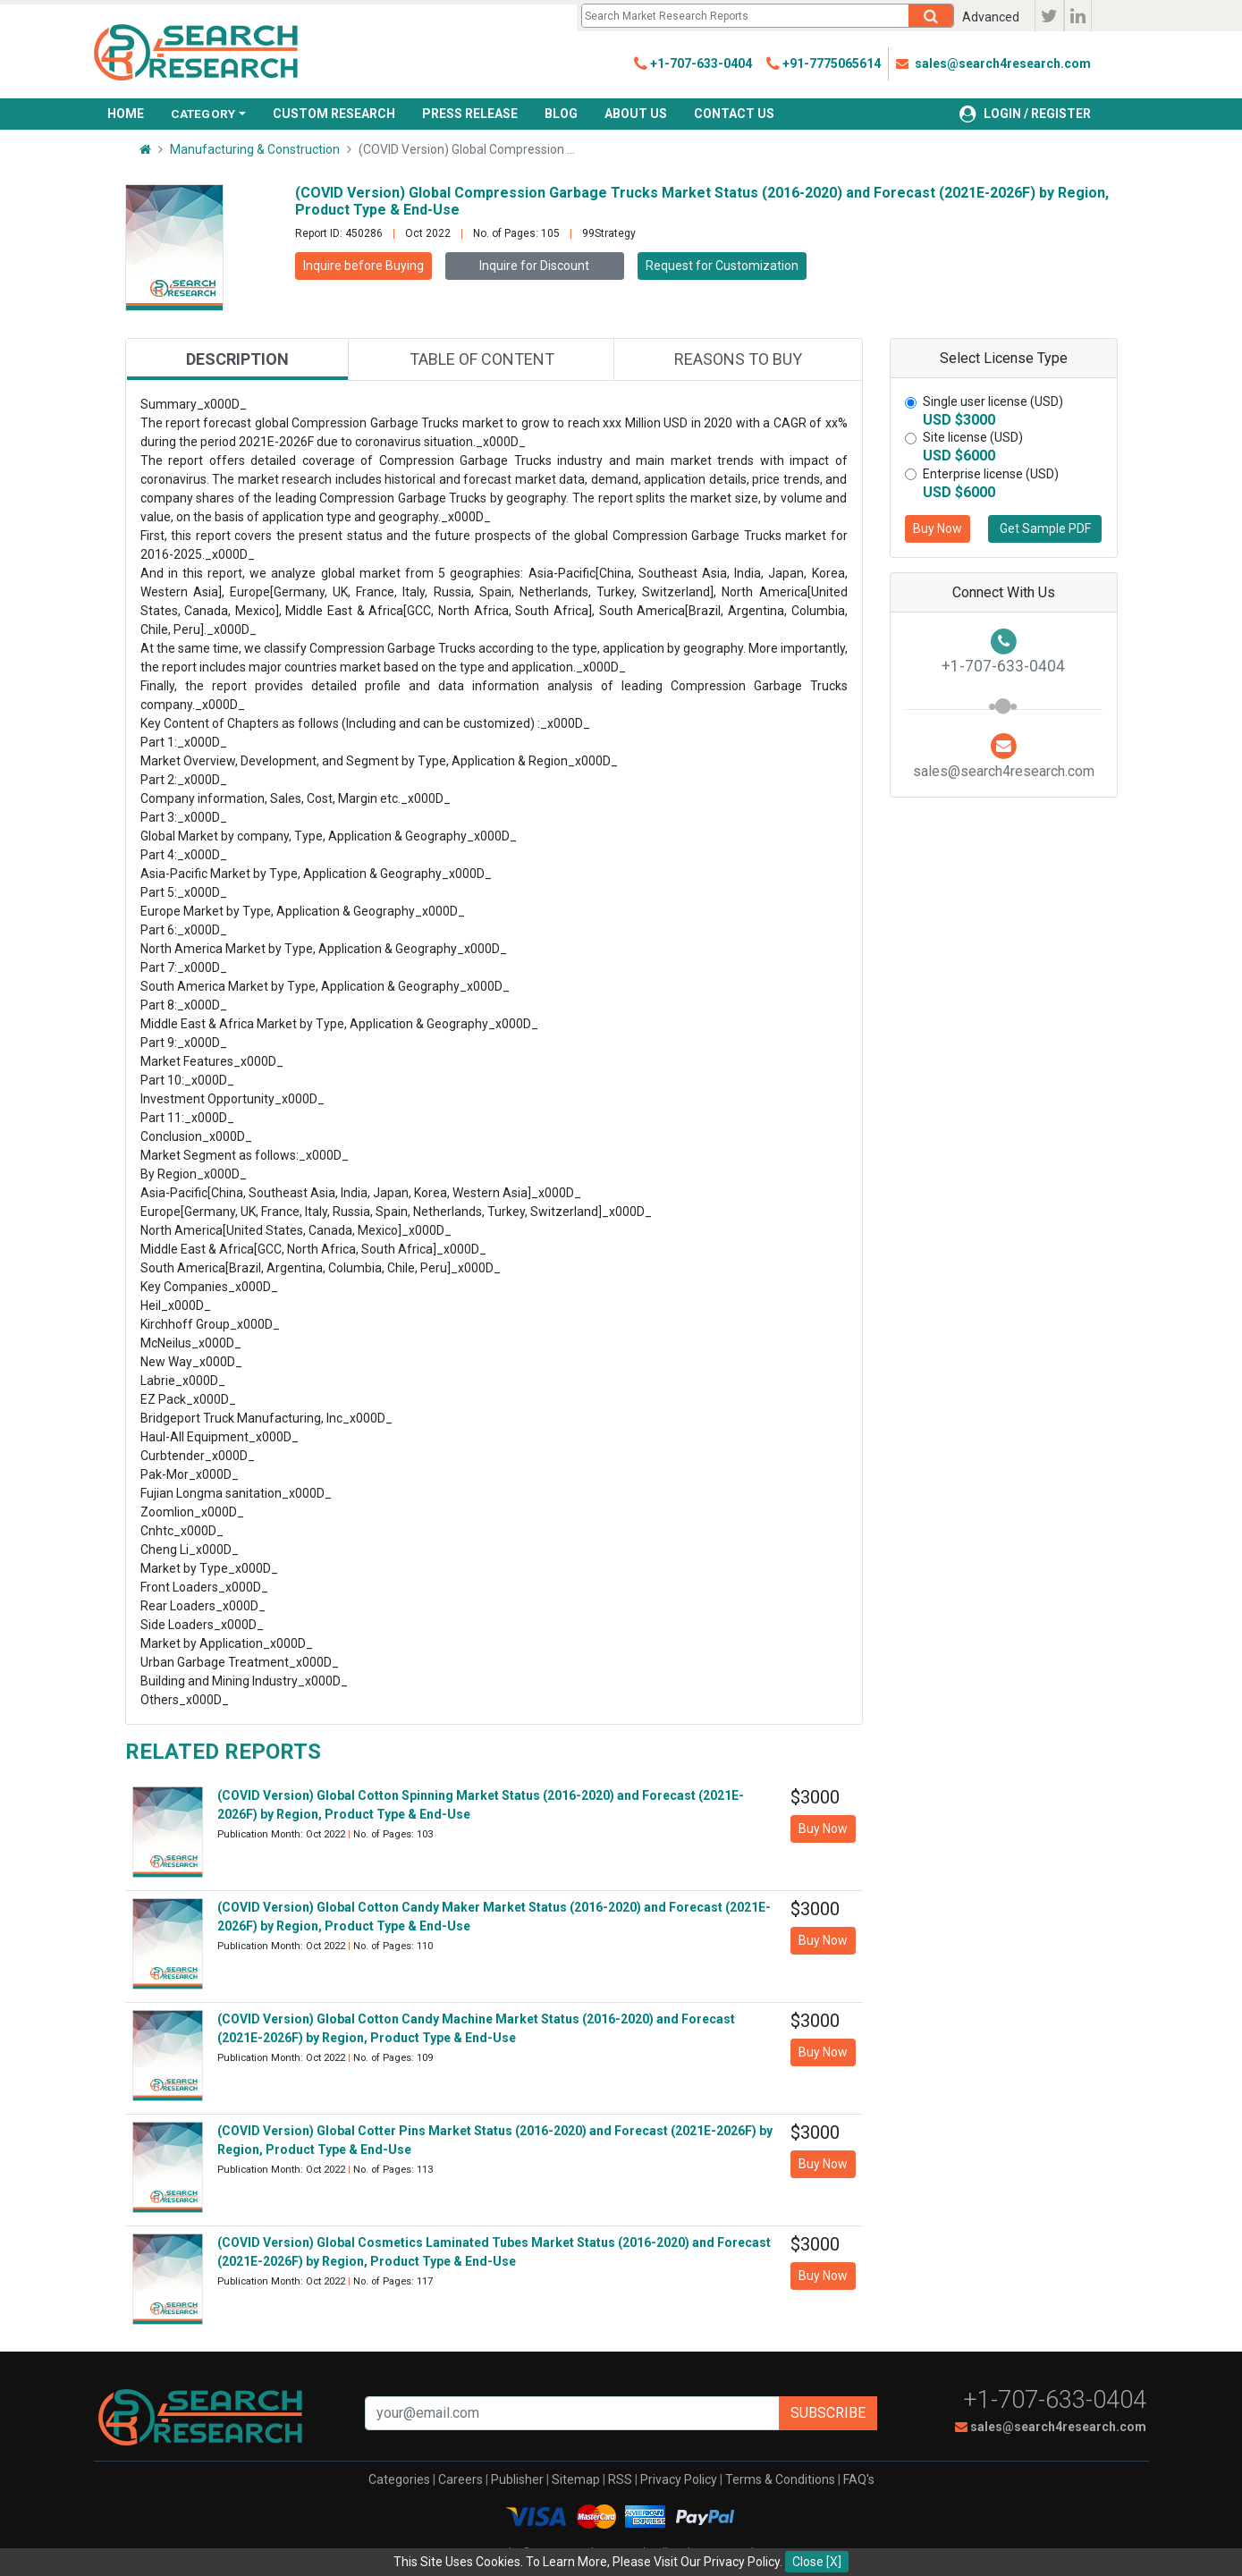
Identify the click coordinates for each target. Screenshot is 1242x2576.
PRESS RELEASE (470, 113)
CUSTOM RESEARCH (334, 113)
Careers (460, 2479)
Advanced (990, 17)
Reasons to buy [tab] (738, 359)
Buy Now (937, 528)
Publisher (517, 2479)
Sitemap (576, 2479)
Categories (399, 2479)
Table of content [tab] (482, 359)
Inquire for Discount (534, 265)
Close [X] (816, 2562)
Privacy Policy (678, 2479)
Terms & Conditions (780, 2479)
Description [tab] (237, 359)
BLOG (561, 113)
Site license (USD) (973, 437)
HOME (125, 113)
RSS (620, 2479)
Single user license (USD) (993, 401)
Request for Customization (722, 265)
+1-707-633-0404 (1055, 2400)
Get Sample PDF (1045, 528)
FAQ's (858, 2479)
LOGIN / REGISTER (1025, 113)
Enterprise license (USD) (991, 474)
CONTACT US (734, 113)
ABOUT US (635, 113)
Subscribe (828, 2412)
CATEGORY (203, 113)
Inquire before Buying (363, 265)
